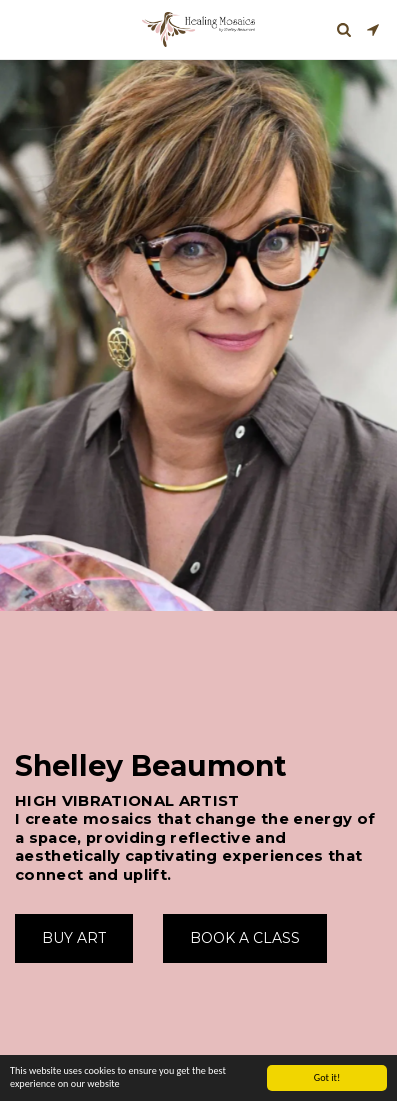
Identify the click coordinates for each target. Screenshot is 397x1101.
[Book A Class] (245, 938)
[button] (22, 29)
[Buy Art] (74, 938)
